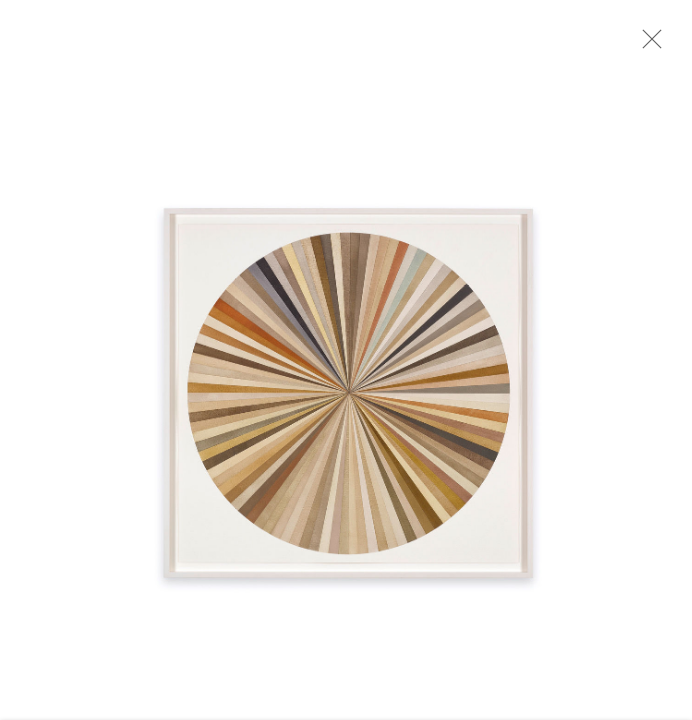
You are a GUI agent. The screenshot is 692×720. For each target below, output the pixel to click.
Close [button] (658, 45)
